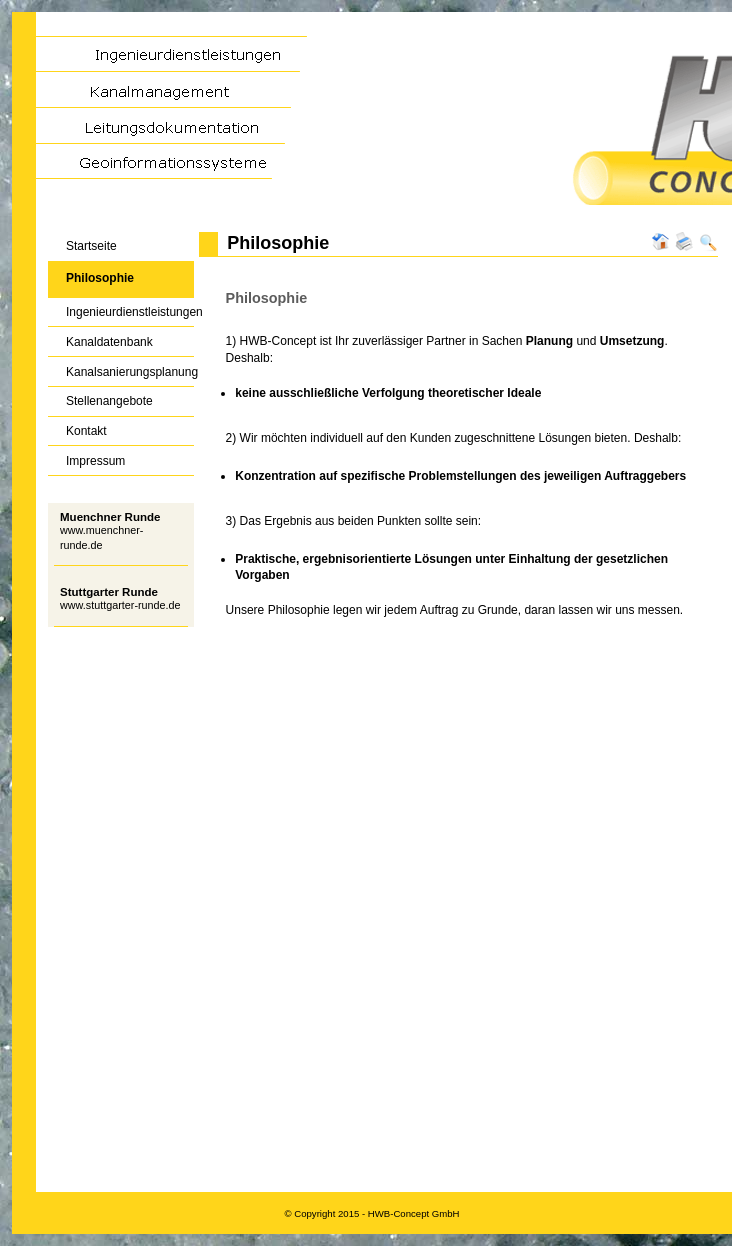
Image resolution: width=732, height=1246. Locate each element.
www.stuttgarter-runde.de (120, 605)
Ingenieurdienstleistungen (121, 308)
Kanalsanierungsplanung (121, 367)
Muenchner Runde (110, 517)
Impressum (86, 456)
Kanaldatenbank (100, 337)
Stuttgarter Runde (109, 592)
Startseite (82, 242)
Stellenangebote (100, 397)
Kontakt (77, 427)
